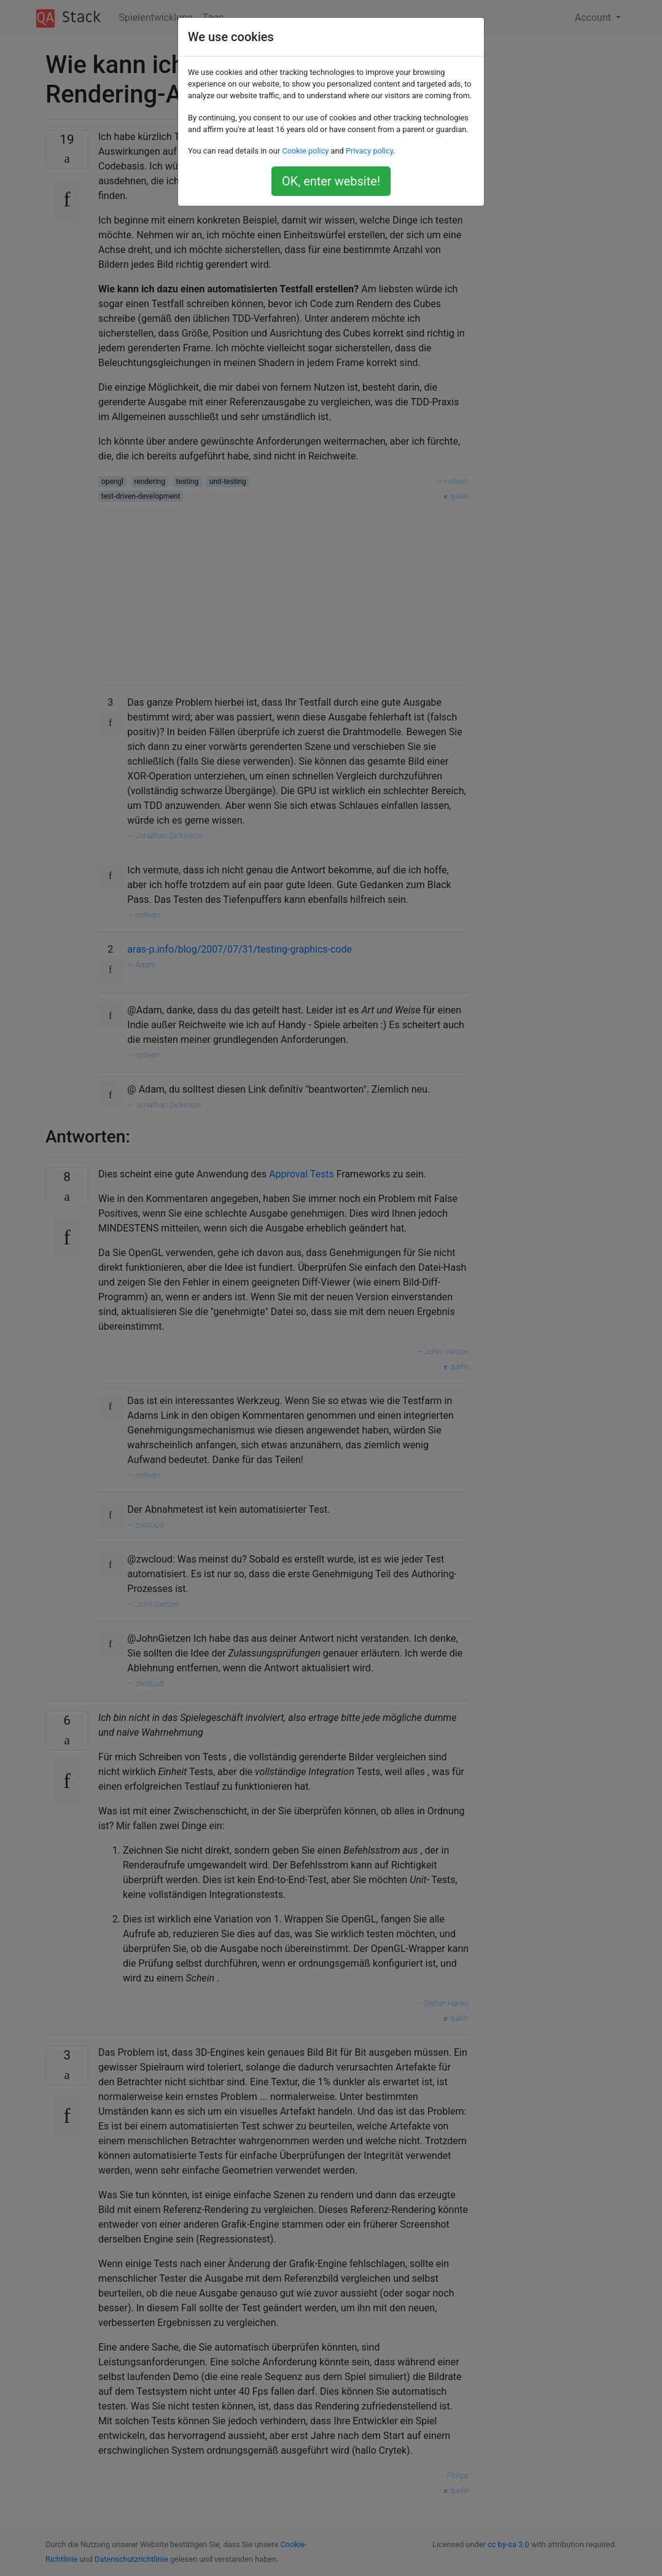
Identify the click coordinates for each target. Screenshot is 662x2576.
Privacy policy (369, 150)
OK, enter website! (331, 181)
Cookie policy (305, 150)
